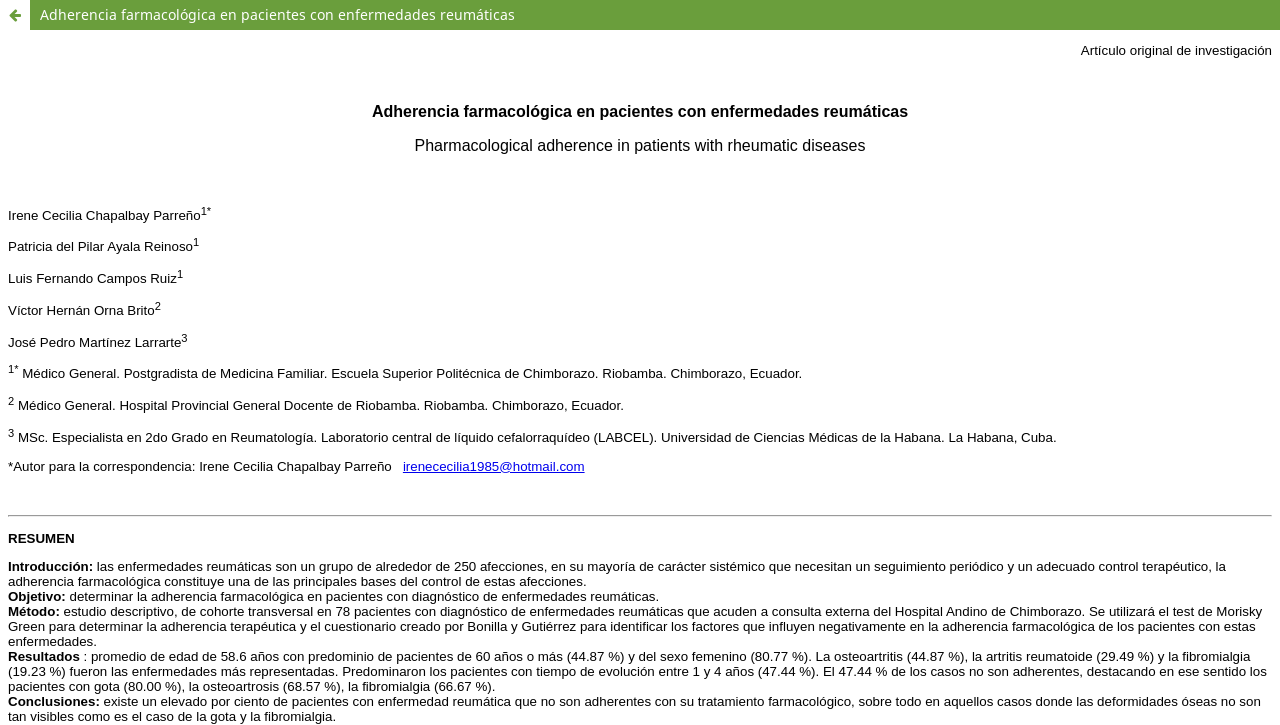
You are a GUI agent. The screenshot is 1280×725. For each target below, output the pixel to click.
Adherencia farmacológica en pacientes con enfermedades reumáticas (277, 14)
